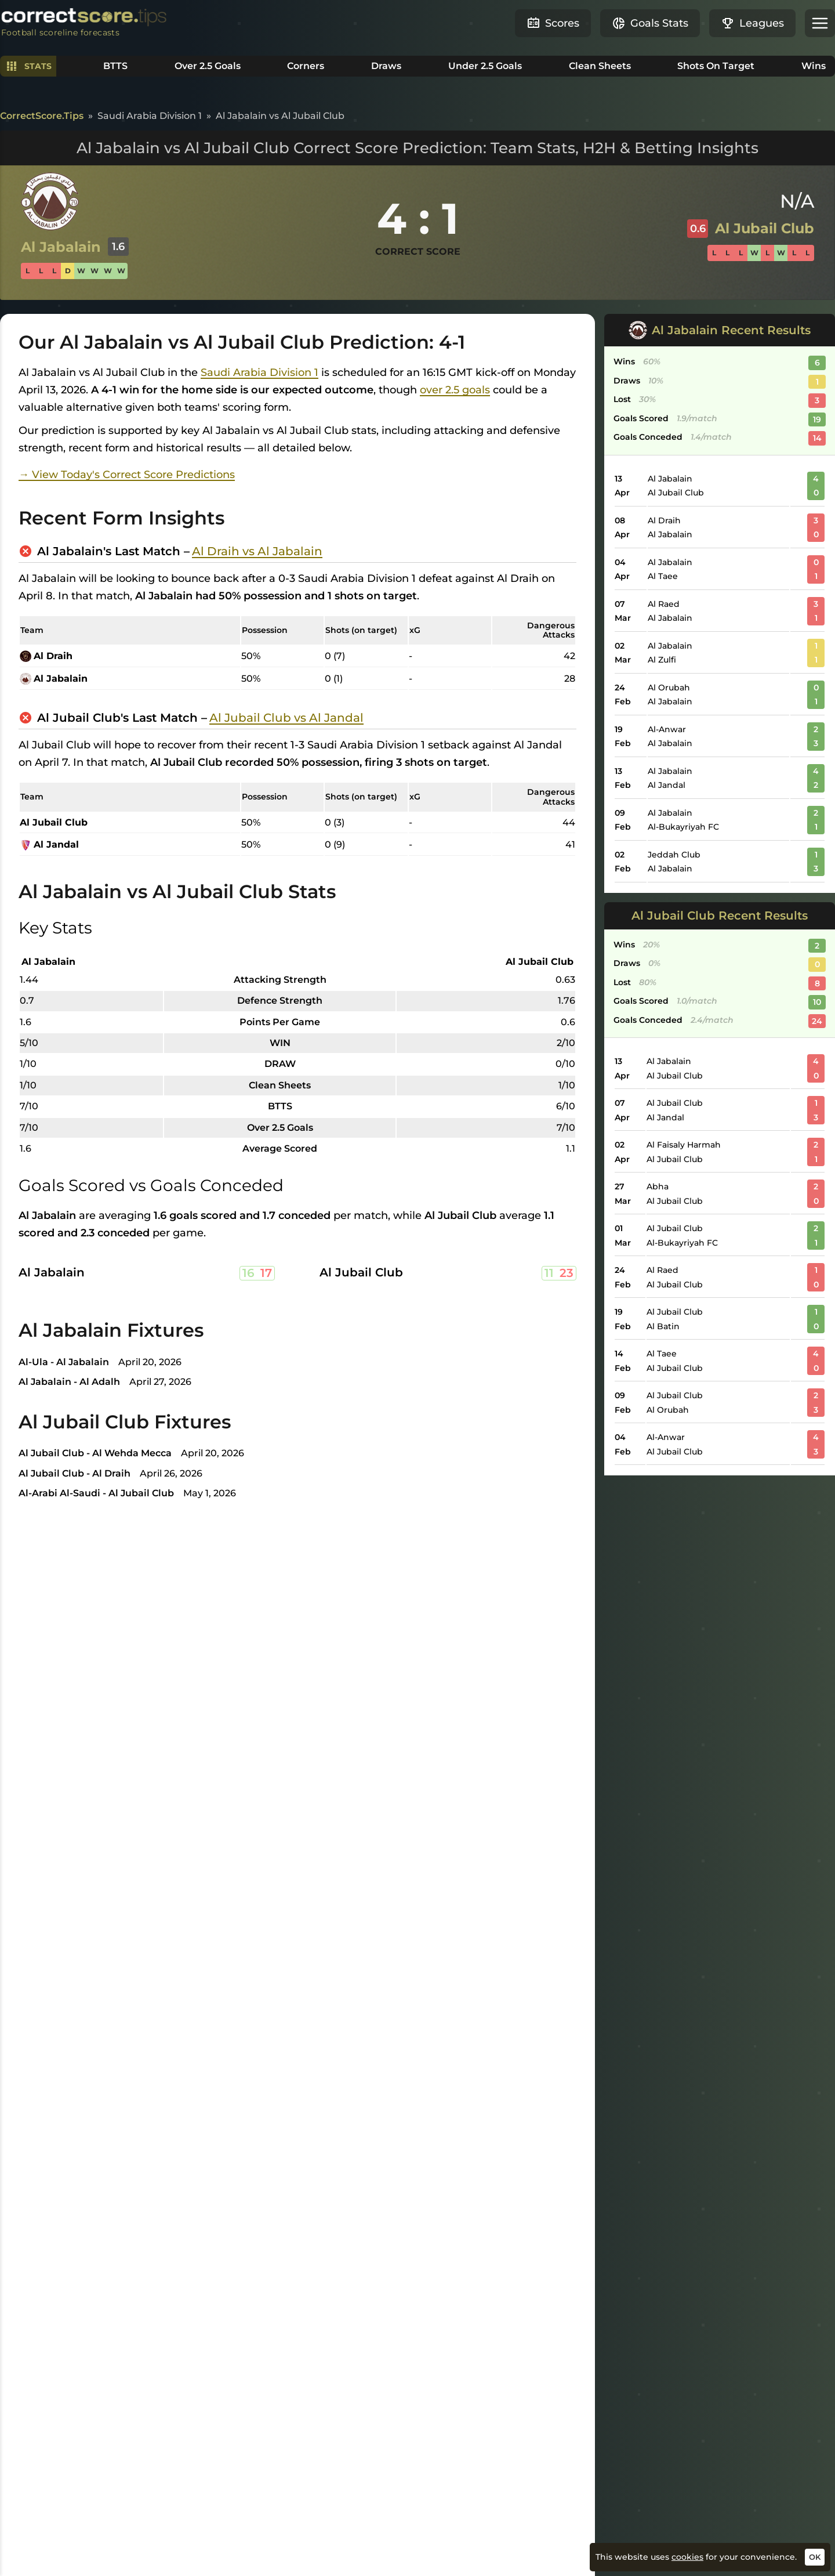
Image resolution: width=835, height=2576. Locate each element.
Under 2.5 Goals (485, 65)
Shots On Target (715, 65)
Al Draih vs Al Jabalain (257, 551)
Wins (813, 65)
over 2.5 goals (455, 389)
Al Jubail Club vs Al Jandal (286, 718)
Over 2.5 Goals (208, 65)
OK (815, 2556)
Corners (305, 65)
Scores (553, 23)
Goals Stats (650, 23)
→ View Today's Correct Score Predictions (127, 474)
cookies (687, 2557)
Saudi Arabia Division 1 (259, 372)
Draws (386, 65)
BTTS (115, 65)
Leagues (752, 23)
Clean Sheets (600, 65)
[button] (820, 23)
